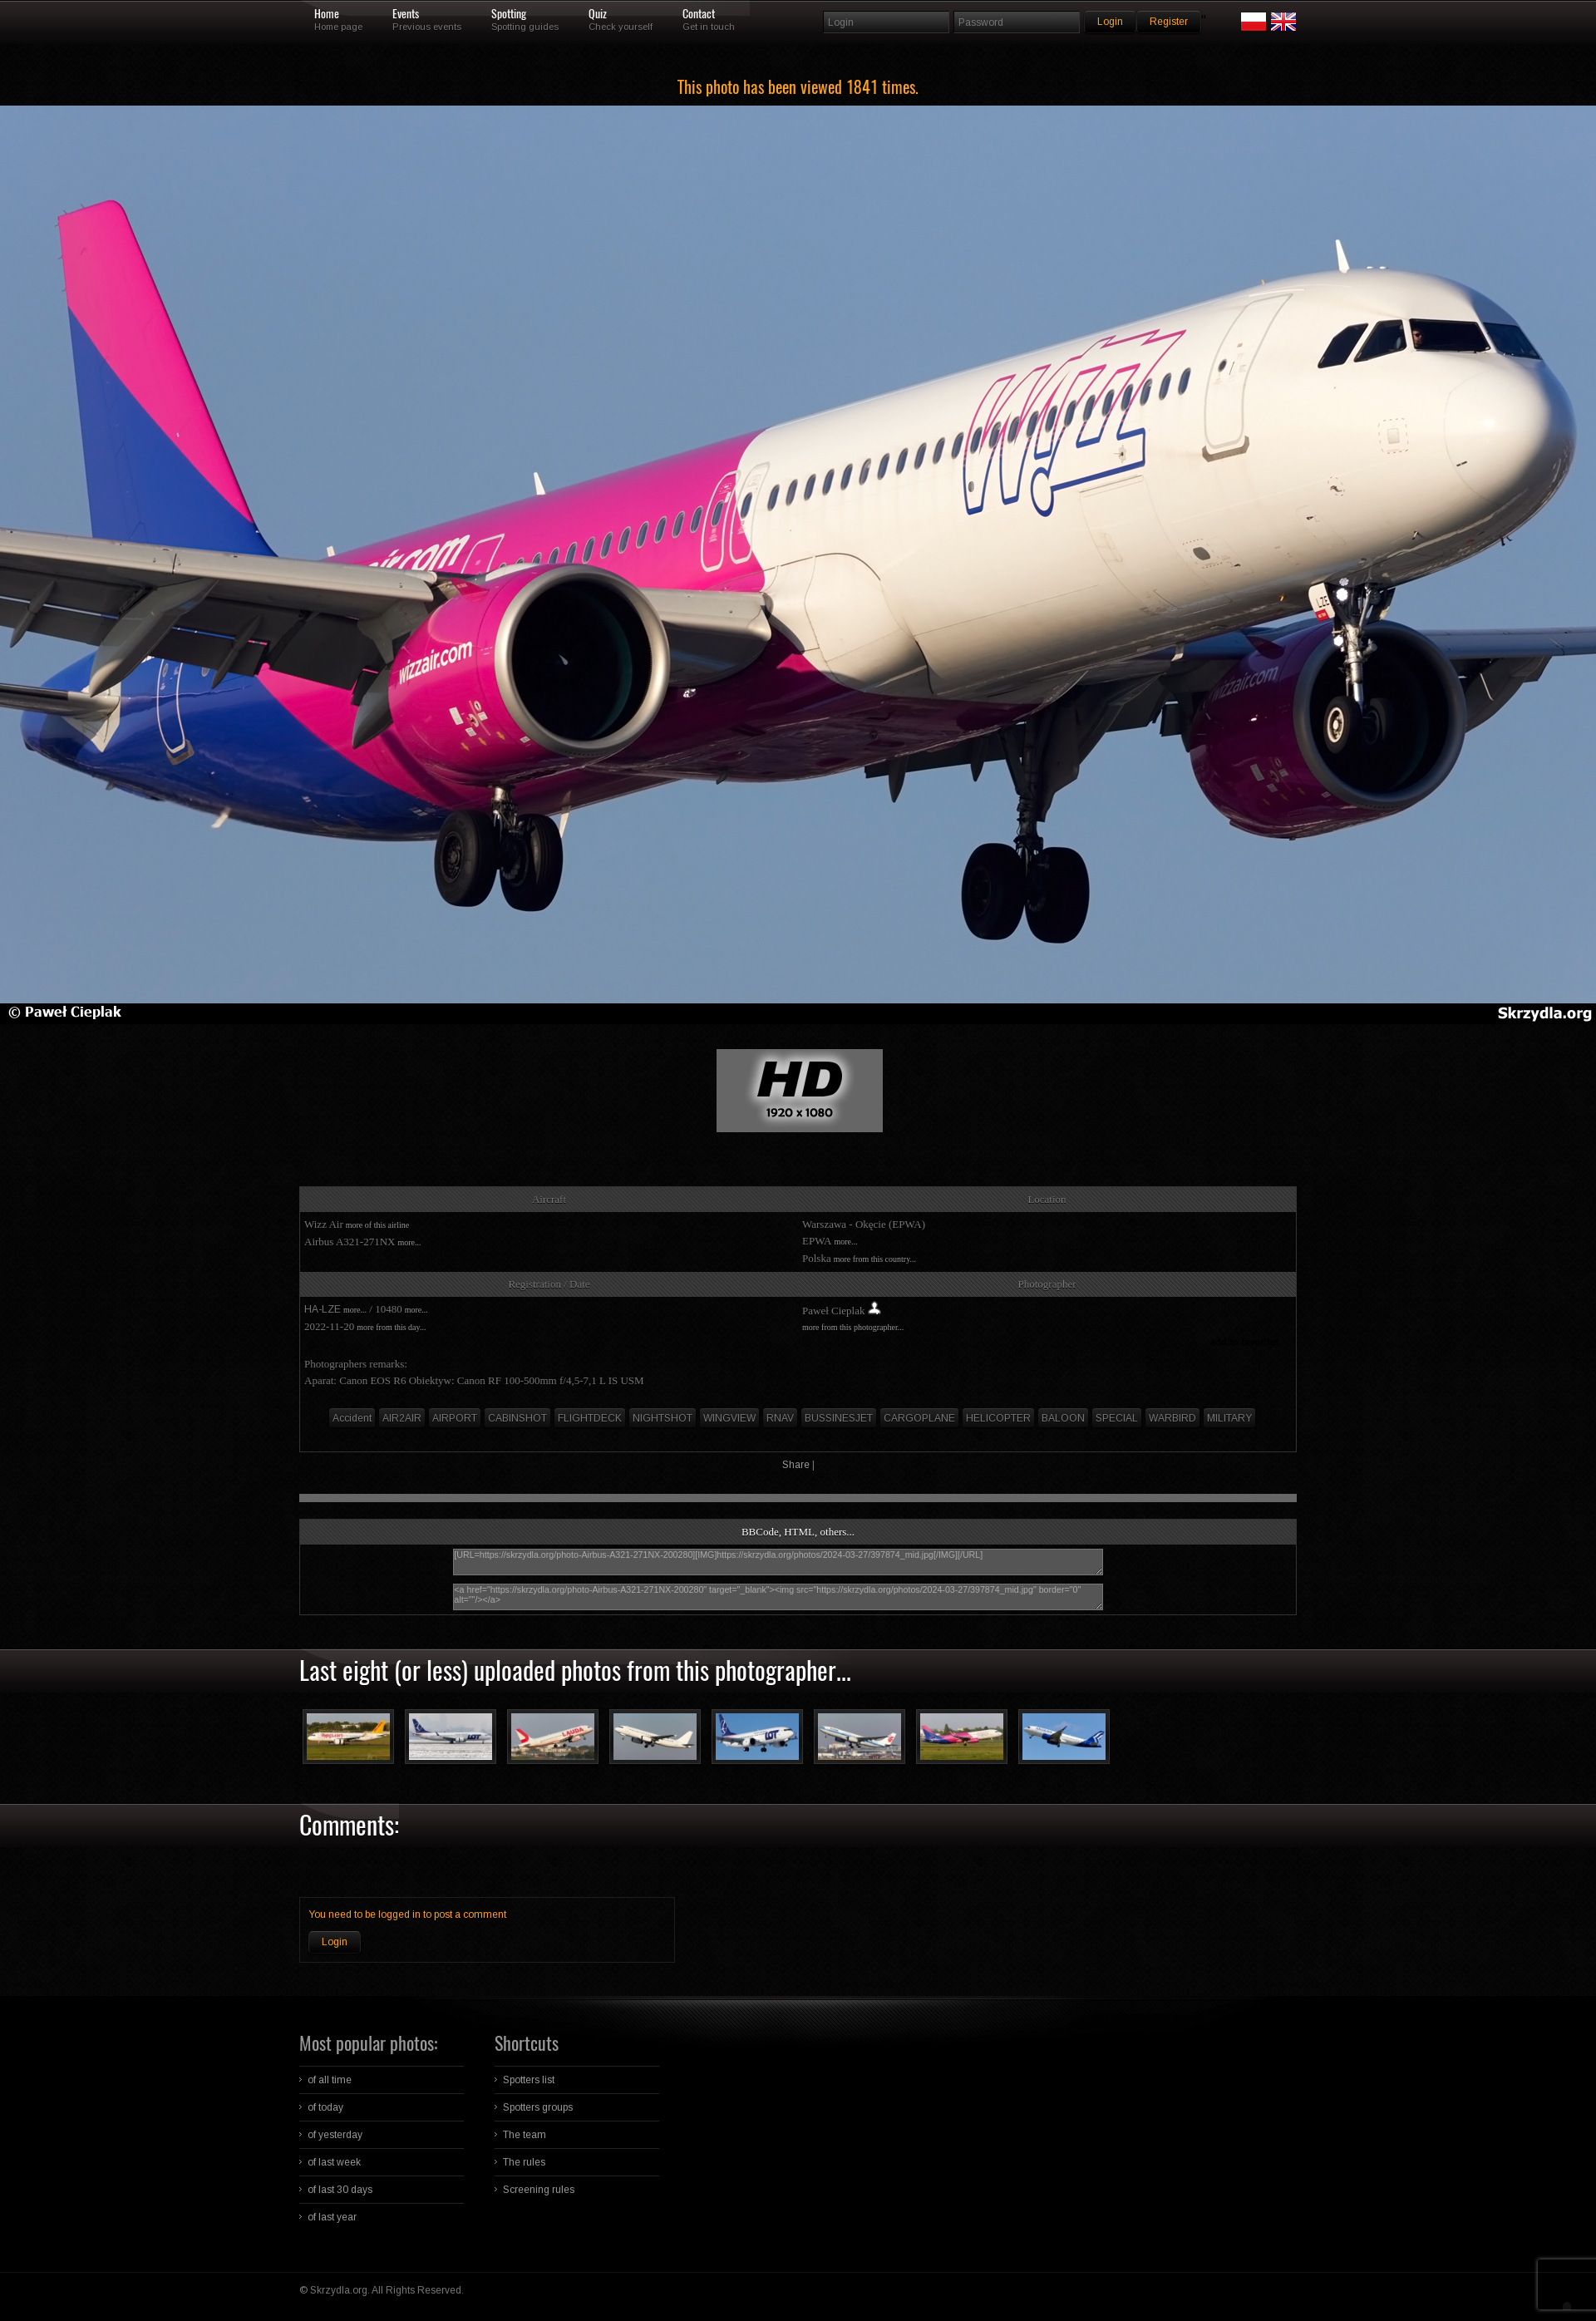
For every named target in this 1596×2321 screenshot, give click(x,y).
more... (409, 1242)
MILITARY (1229, 1418)
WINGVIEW (729, 1418)
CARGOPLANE (919, 1418)
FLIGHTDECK (590, 1418)
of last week (334, 2162)
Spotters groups (538, 2107)
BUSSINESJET (839, 1418)
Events (405, 14)
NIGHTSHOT (662, 1418)
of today (325, 2107)
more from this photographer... (853, 1327)
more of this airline (377, 1224)
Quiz (598, 14)
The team (524, 2135)
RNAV (780, 1418)
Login (334, 1942)
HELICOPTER (998, 1418)
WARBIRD (1172, 1418)
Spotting (508, 14)
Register (1169, 21)
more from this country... (875, 1259)
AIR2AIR (401, 1418)
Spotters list (528, 2080)
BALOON (1063, 1418)
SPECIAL (1117, 1418)
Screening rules (538, 2189)
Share (796, 1465)
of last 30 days (340, 2189)
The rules (524, 2162)
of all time (330, 2080)
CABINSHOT (517, 1418)
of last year (332, 2217)
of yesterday (335, 2135)
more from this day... (391, 1327)
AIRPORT (454, 1418)
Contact (698, 14)
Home (326, 14)
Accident (352, 1418)
